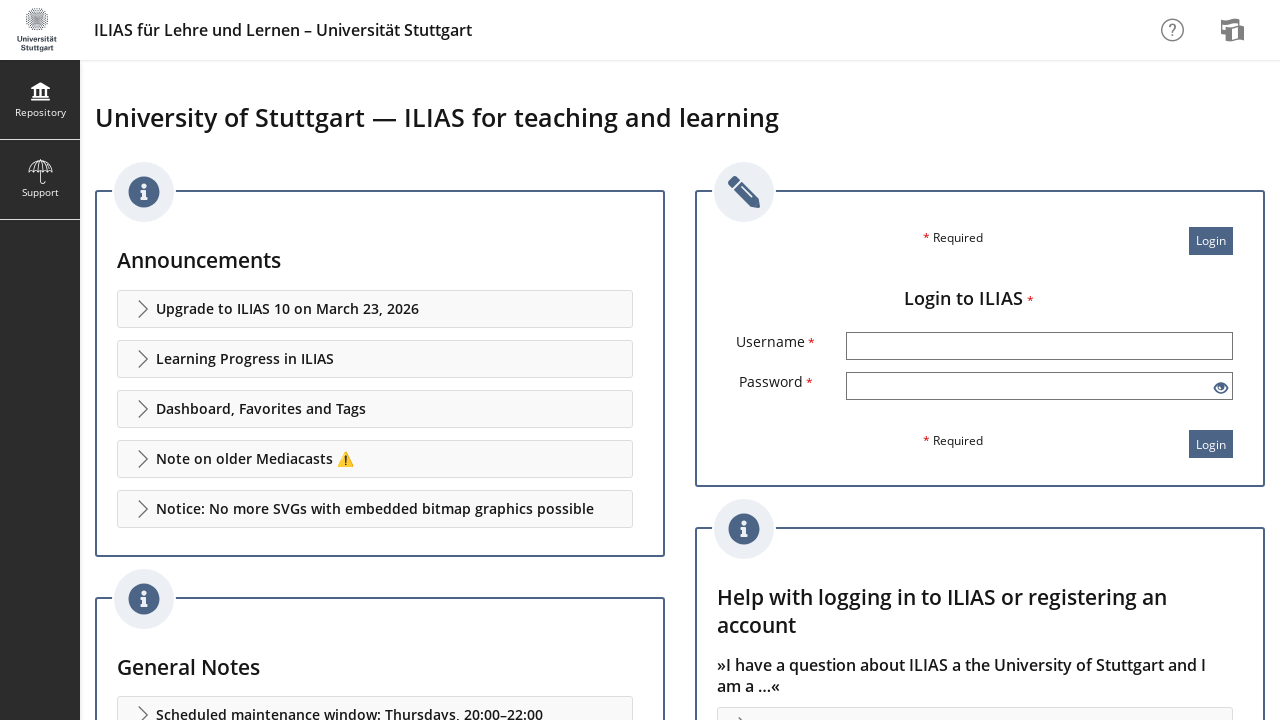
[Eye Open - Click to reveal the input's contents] (1221, 388)
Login (1211, 240)
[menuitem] (1235, 30)
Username (775, 341)
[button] (375, 309)
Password (776, 381)
